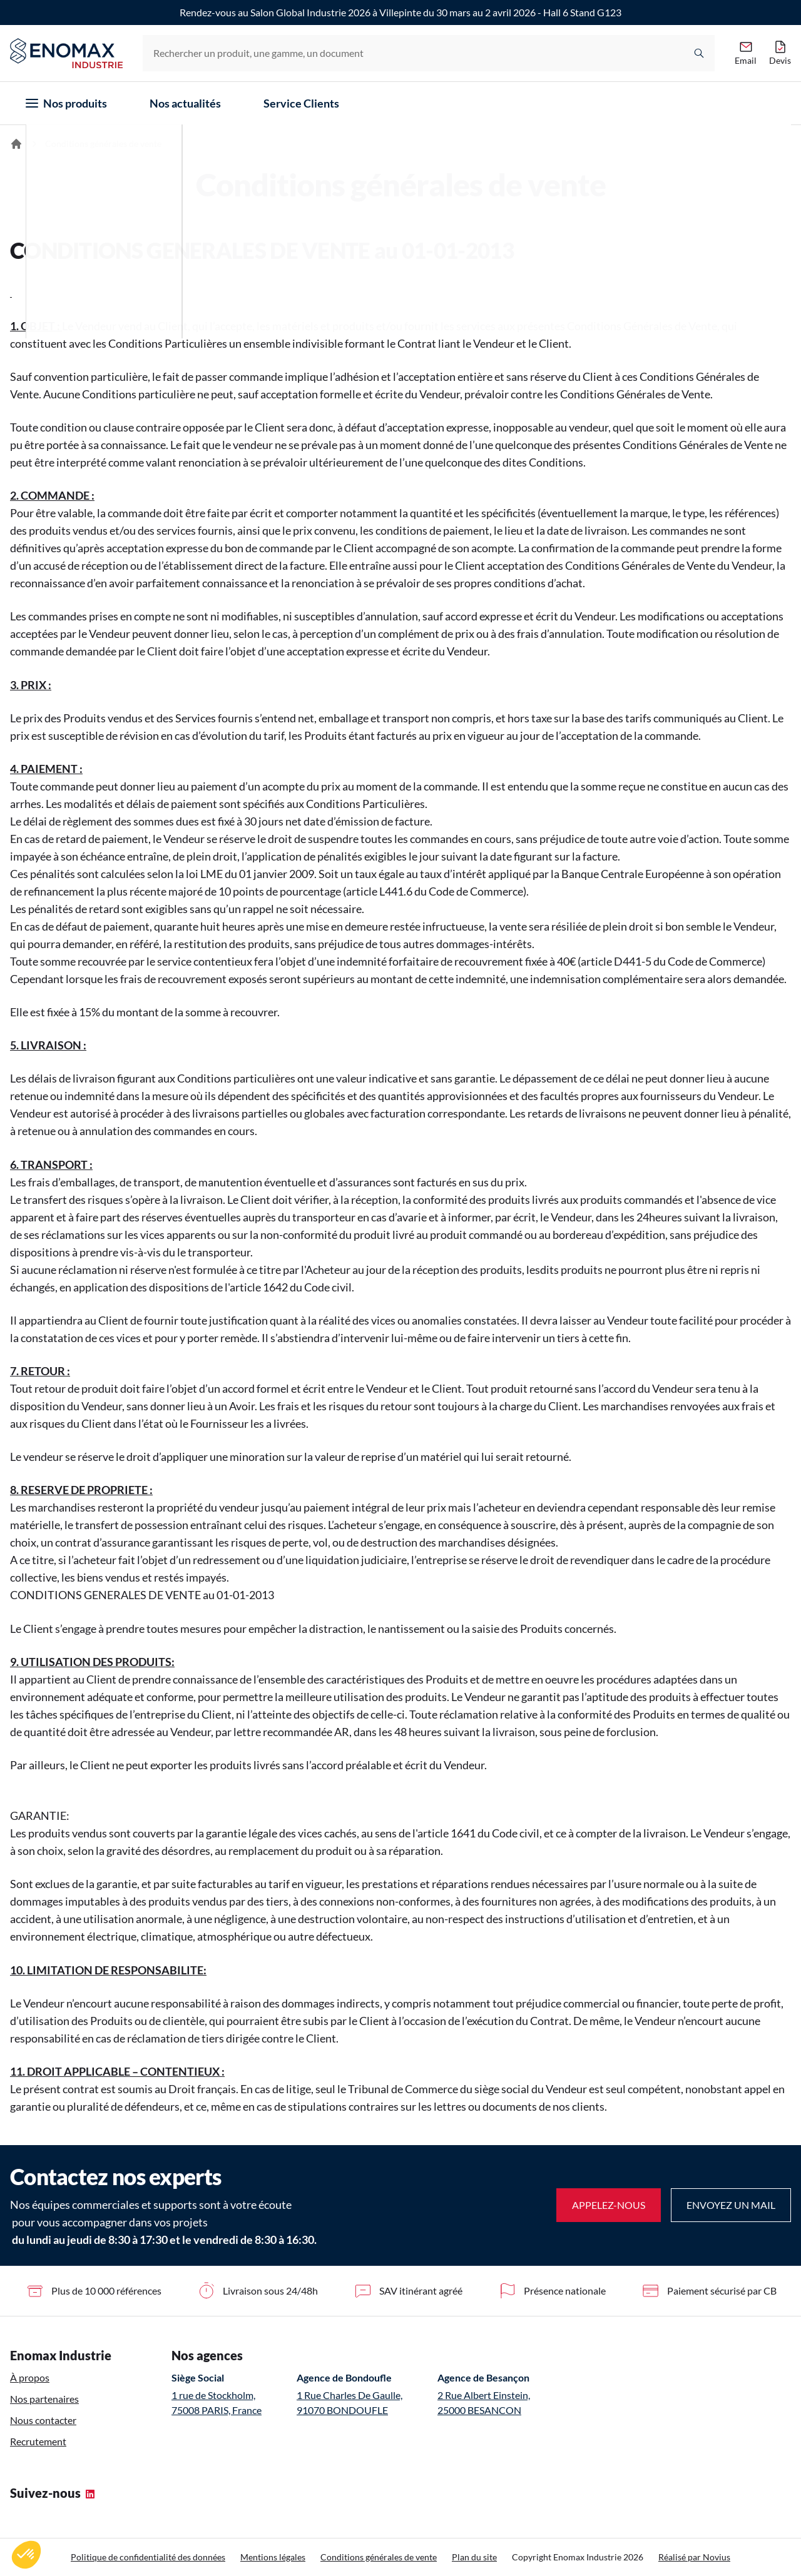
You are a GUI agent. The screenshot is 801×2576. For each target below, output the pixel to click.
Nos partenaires (44, 2399)
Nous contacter (43, 2420)
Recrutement (38, 2441)
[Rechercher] (699, 53)
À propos (29, 2377)
